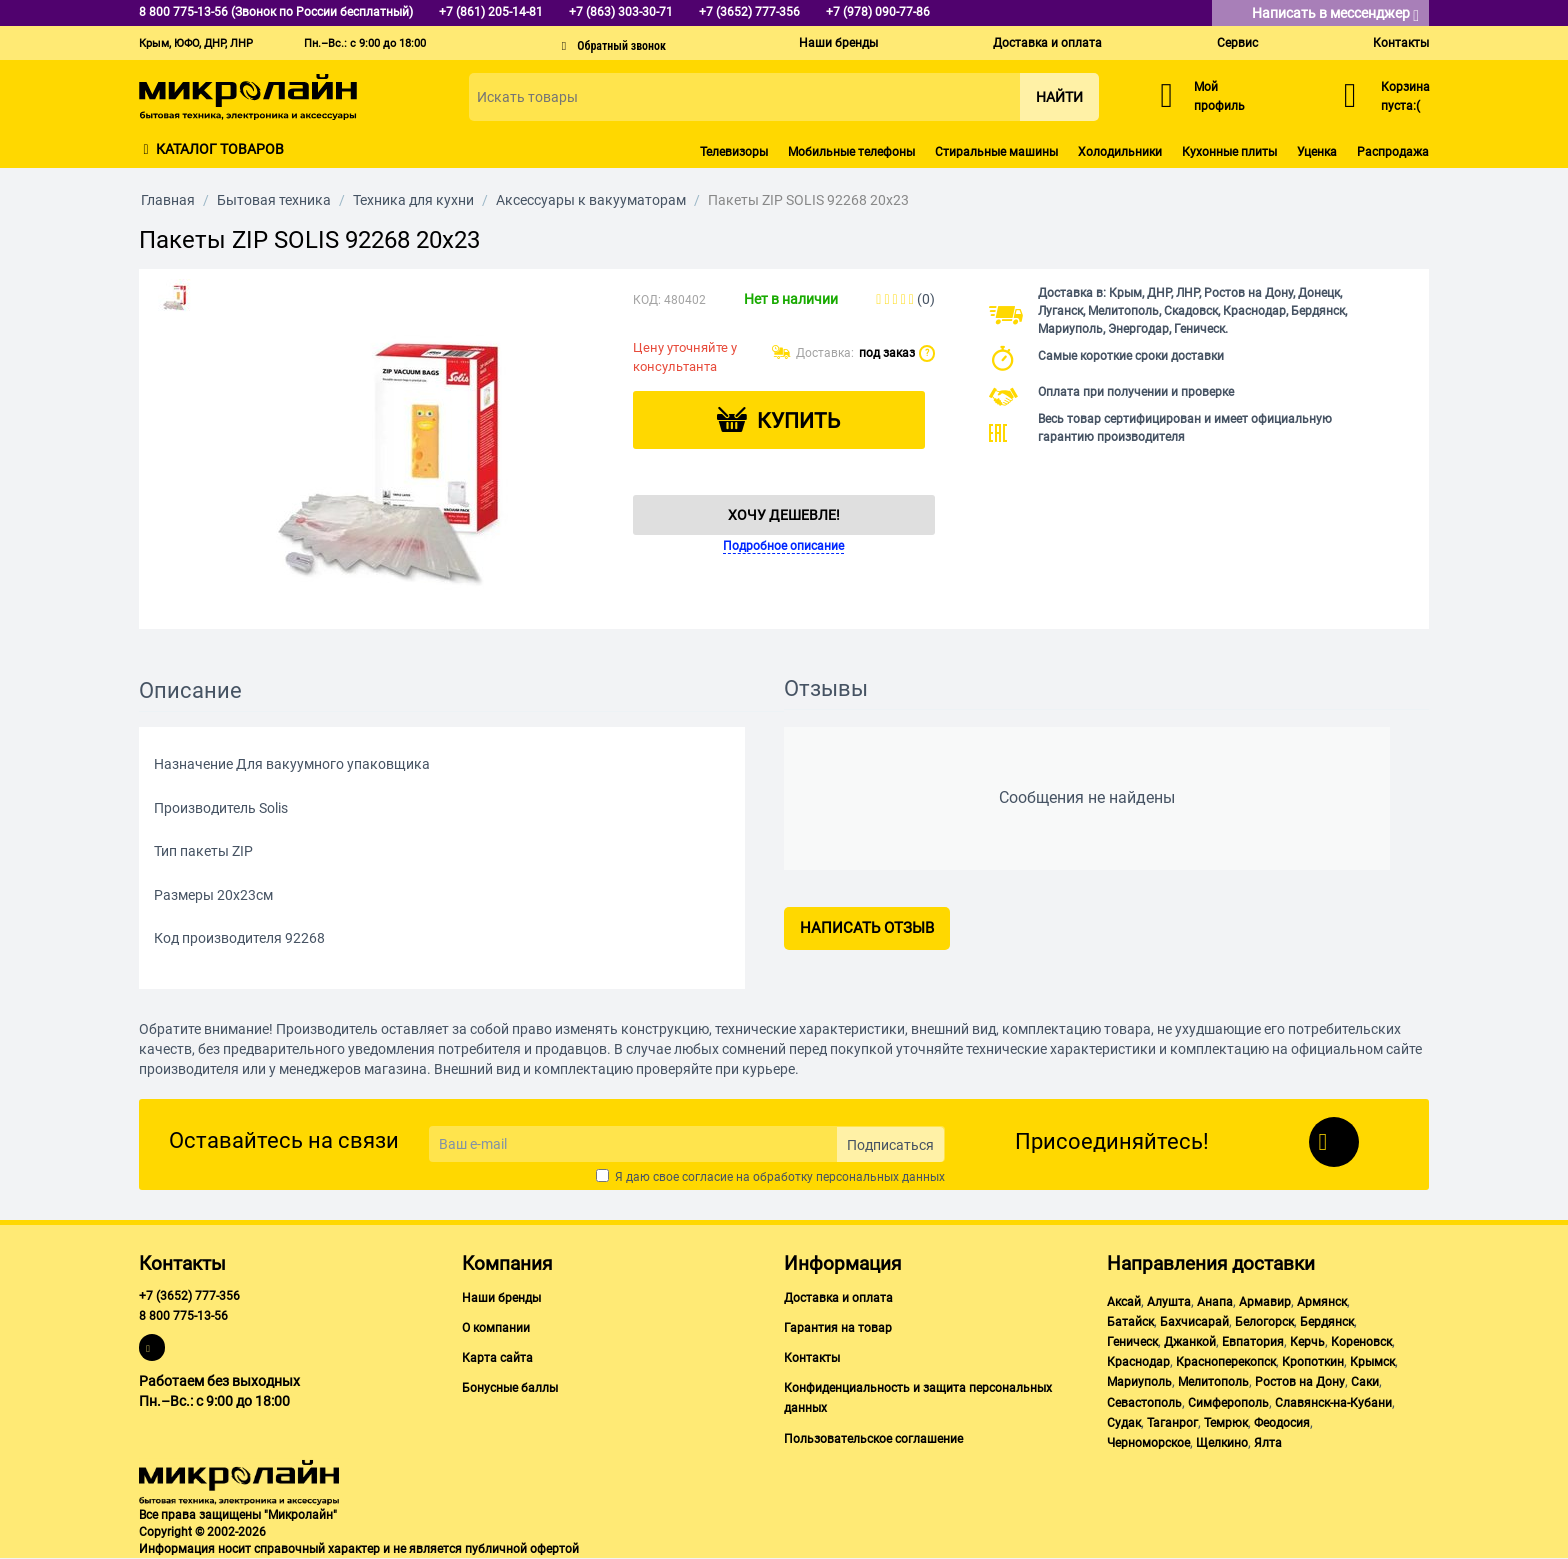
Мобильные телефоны (851, 152)
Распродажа (1393, 152)
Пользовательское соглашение (873, 1439)
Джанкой (1190, 1342)
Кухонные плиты (1229, 152)
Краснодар (1138, 1362)
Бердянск (1327, 1322)
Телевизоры (734, 152)
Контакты (1401, 43)
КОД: (647, 300)
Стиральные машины (996, 152)
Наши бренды (838, 43)
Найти (1059, 97)
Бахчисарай (1194, 1322)
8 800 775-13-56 (183, 1316)
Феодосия (1282, 1423)
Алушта (1169, 1302)
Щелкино (1222, 1443)
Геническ (1132, 1342)
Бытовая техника (274, 200)
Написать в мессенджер (1335, 14)
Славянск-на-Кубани (1333, 1403)
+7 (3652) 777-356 (189, 1296)
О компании (496, 1328)
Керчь (1307, 1342)
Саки (1365, 1382)
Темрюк (1226, 1423)
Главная (168, 200)
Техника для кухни (413, 200)
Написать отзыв (867, 928)
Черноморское (1148, 1443)
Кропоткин (1313, 1362)
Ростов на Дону (1300, 1382)
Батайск (1130, 1322)
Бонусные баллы (510, 1388)
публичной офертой (522, 1549)
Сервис (1237, 43)
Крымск (1372, 1362)
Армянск (1322, 1302)
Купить (798, 421)
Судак (1124, 1423)
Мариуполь (1139, 1382)
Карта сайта (497, 1358)
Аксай (1124, 1302)
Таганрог (1172, 1423)
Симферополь (1228, 1403)
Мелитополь (1213, 1382)
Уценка (1317, 152)
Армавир (1265, 1302)
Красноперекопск (1226, 1362)
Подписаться (890, 1145)
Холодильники (1120, 152)
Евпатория (1253, 1342)
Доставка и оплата (1047, 43)
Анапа (1215, 1302)
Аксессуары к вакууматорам (591, 200)
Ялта (1268, 1443)
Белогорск (1264, 1322)
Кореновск (1361, 1342)
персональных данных (880, 1177)
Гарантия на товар (838, 1328)
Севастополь (1144, 1403)
